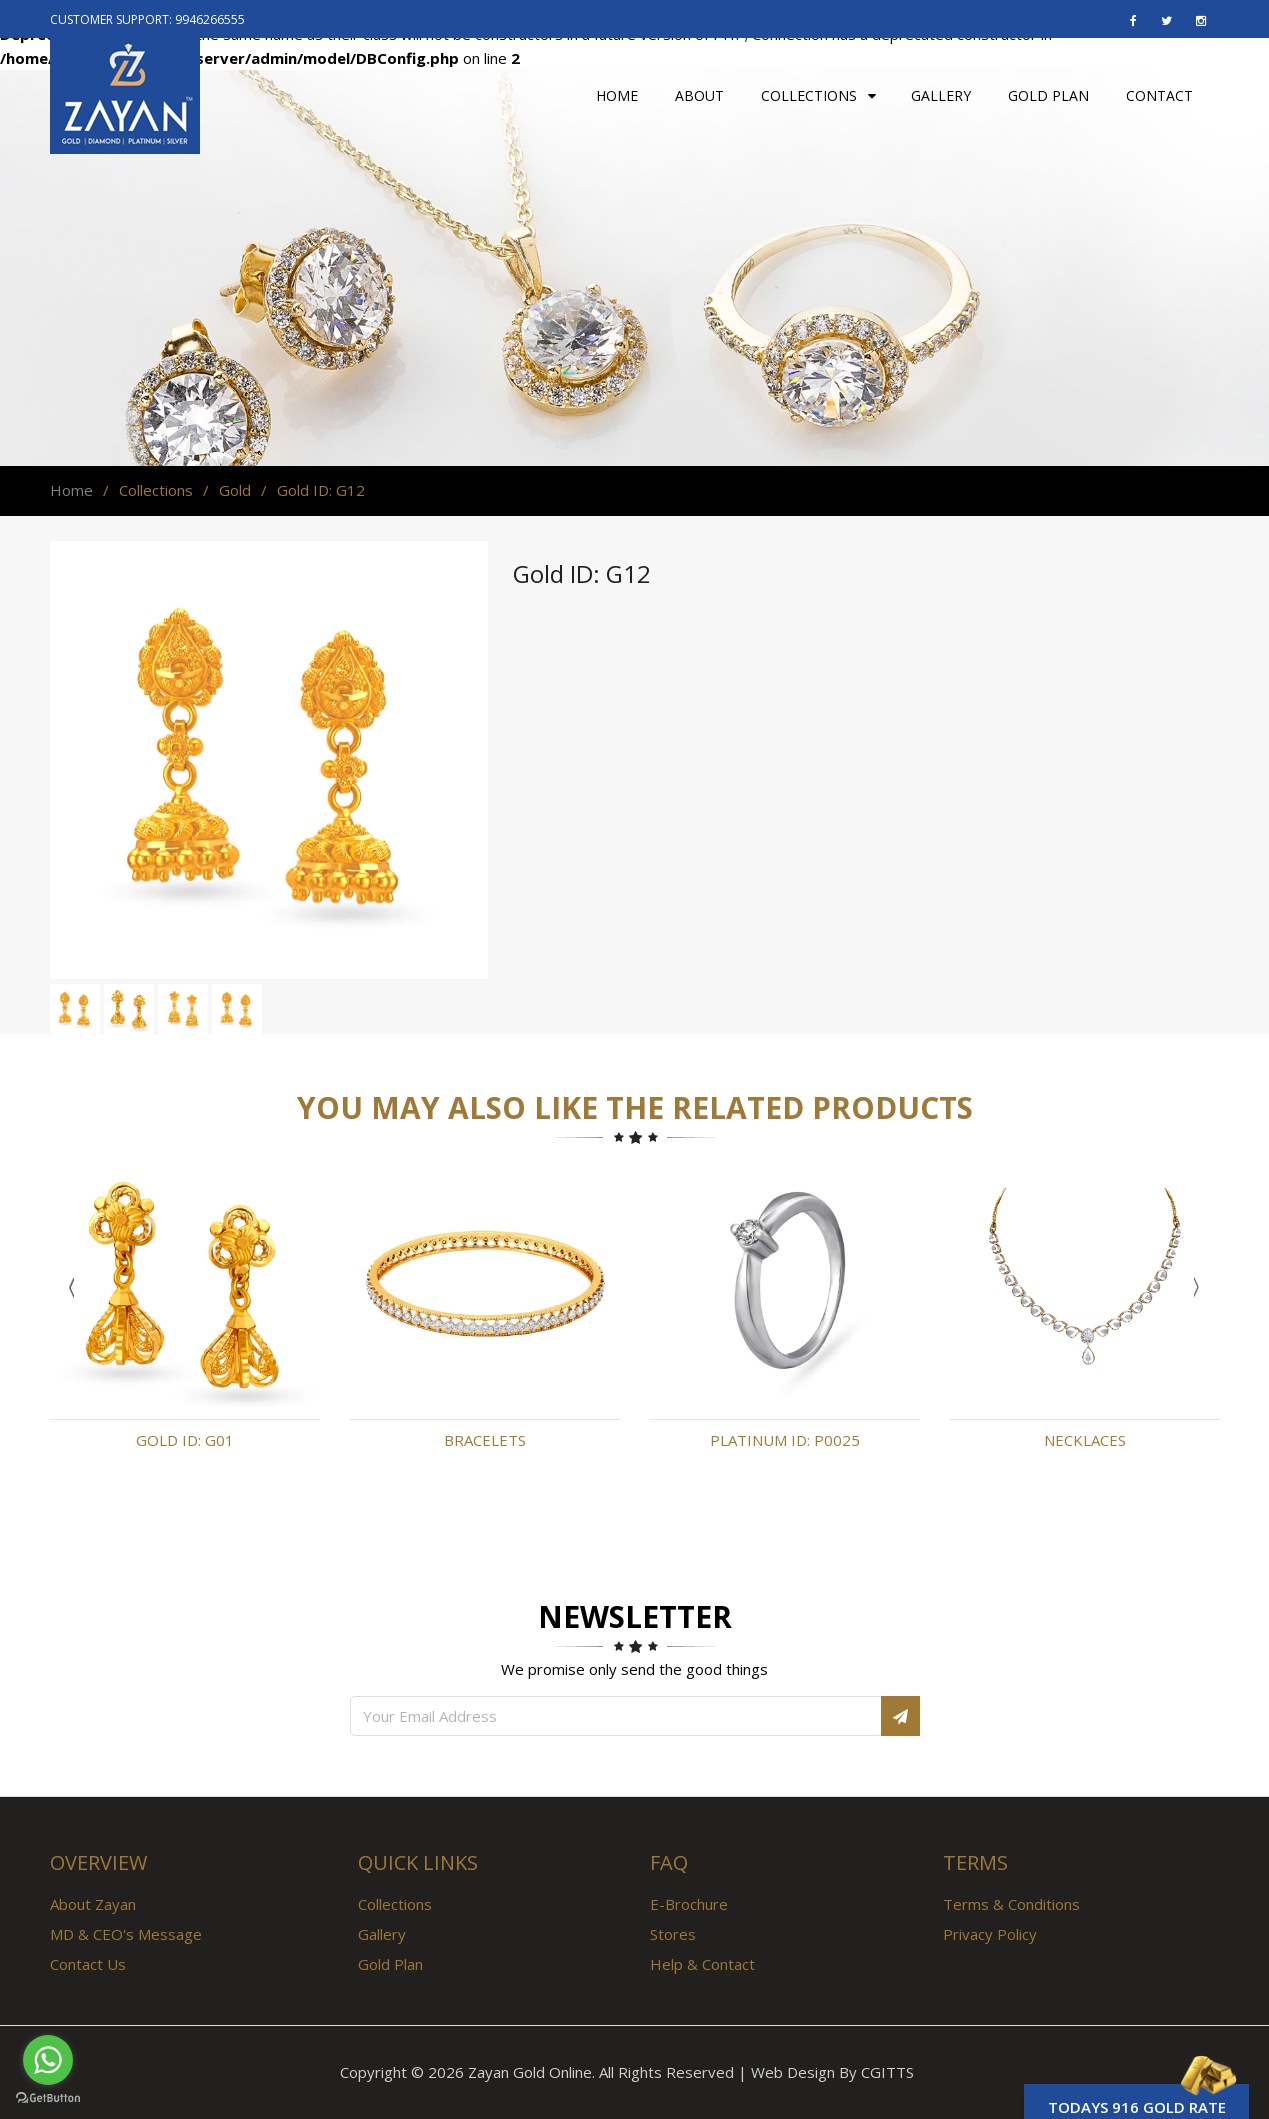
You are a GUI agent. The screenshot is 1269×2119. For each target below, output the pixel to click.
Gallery (382, 1934)
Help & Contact (702, 1964)
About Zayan (93, 1904)
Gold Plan (390, 1964)
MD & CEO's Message (126, 1934)
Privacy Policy (990, 1934)
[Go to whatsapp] (48, 2060)
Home (71, 490)
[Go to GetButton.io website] (48, 2098)
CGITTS (887, 2072)
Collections (395, 1904)
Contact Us (88, 1964)
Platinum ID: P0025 (785, 1440)
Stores (673, 1934)
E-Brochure (689, 1904)
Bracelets (485, 1440)
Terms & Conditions (1011, 1904)
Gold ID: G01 (185, 1440)
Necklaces (1085, 1440)
